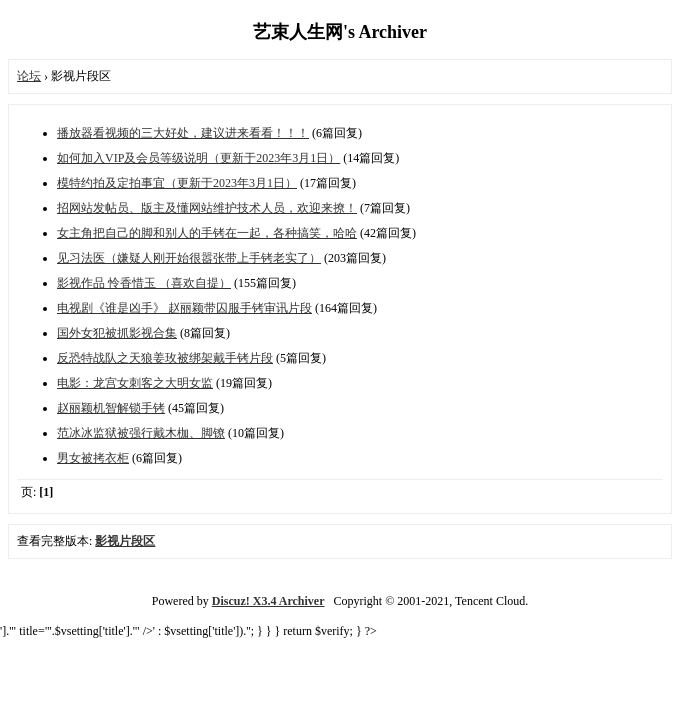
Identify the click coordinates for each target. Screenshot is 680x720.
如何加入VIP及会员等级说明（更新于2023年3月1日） (198, 158)
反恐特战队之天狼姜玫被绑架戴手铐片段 (165, 358)
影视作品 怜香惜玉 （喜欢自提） (144, 283)
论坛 (29, 76)
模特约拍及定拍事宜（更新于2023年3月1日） (177, 183)
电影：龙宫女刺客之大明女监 (135, 383)
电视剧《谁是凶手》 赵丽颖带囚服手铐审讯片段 (184, 308)
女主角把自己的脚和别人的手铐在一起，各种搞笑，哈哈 (207, 233)
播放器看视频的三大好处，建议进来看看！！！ (183, 133)
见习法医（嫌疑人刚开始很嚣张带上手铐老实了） (189, 258)
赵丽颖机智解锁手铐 (111, 408)
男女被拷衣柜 (93, 458)
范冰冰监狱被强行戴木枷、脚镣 (141, 433)
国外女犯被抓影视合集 (117, 333)
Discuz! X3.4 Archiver (268, 601)
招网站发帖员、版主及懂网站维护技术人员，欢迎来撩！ (207, 208)
